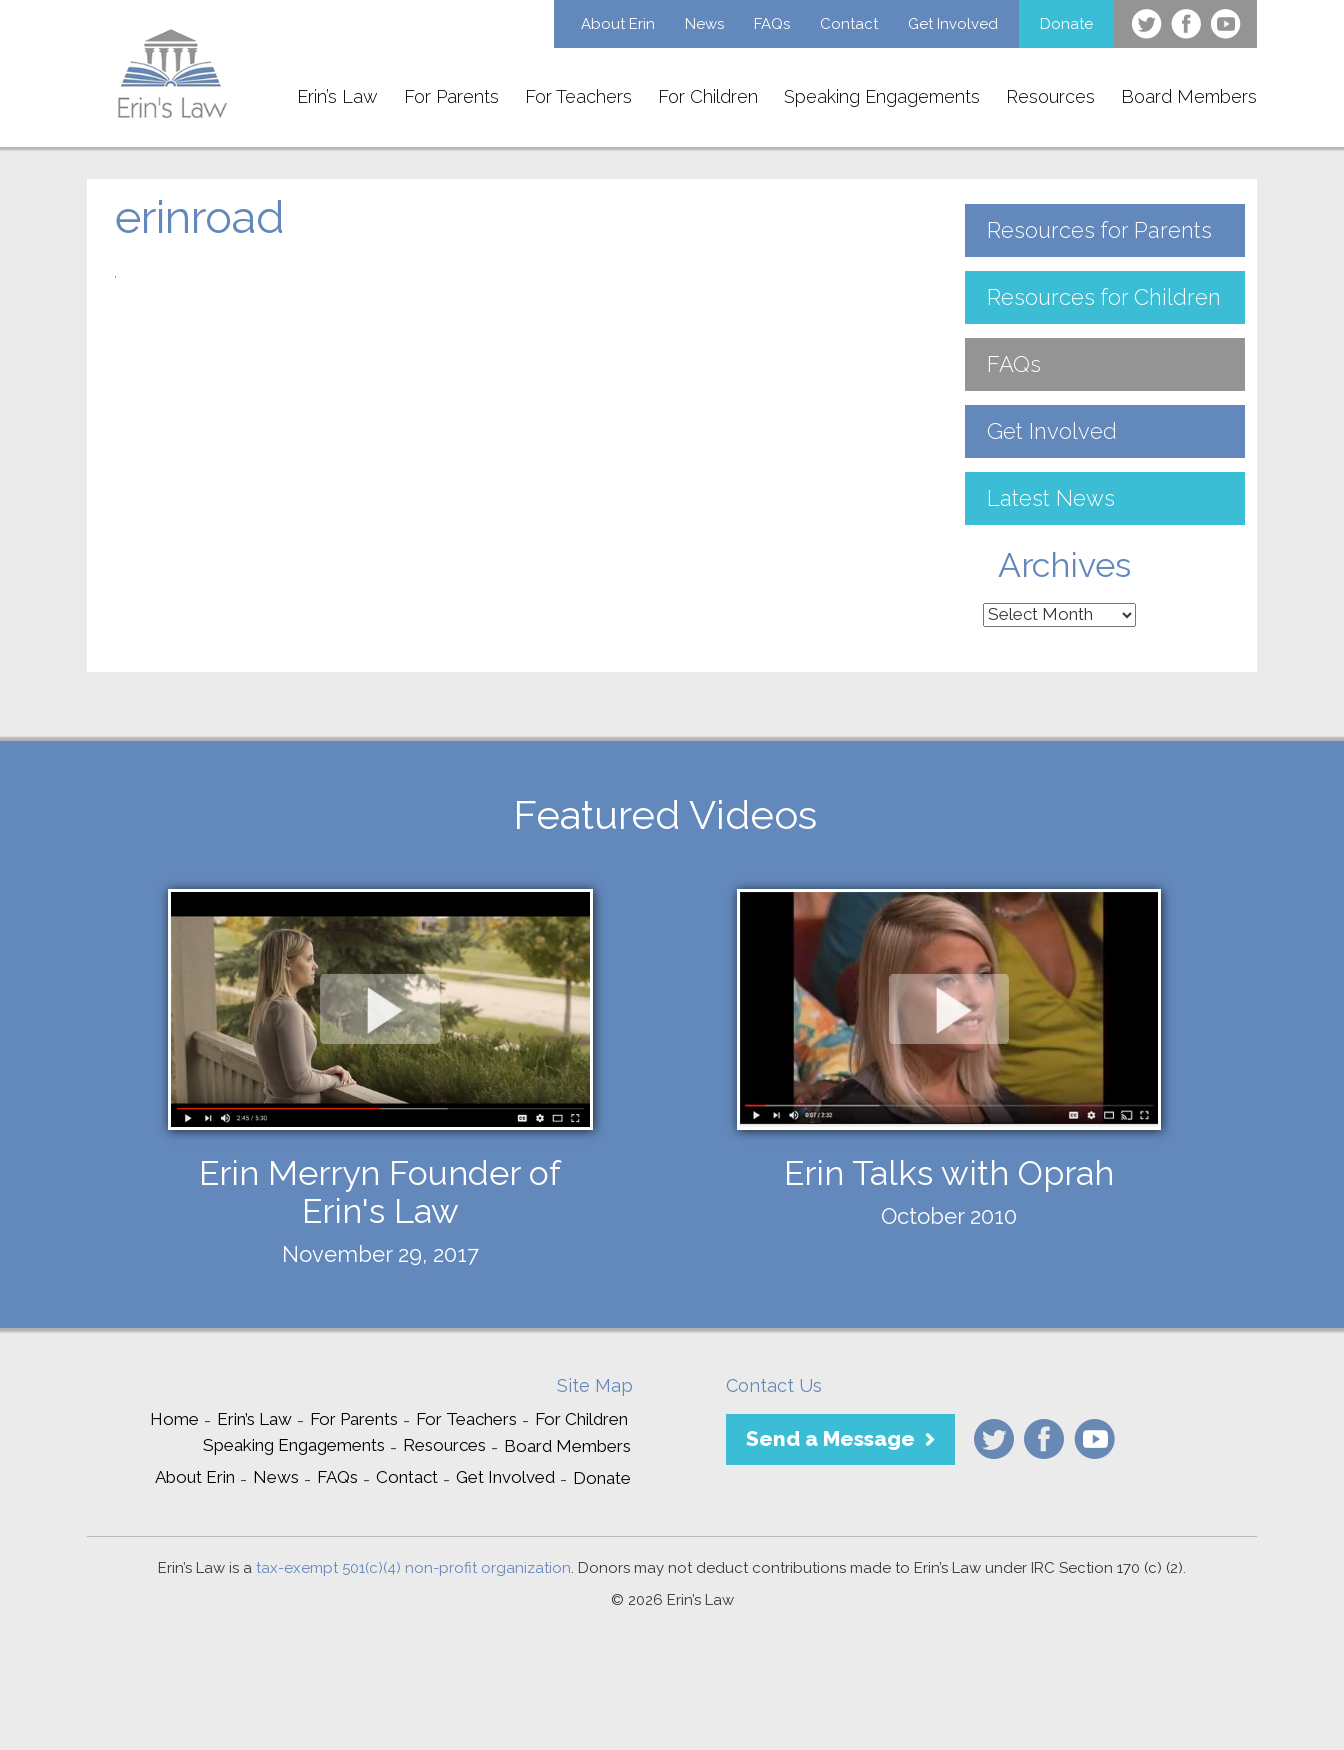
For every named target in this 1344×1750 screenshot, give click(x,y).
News (704, 24)
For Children (708, 96)
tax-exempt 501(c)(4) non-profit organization (413, 1568)
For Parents (451, 96)
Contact (849, 24)
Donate (1066, 24)
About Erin (618, 24)
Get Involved (953, 24)
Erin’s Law (337, 96)
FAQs (772, 24)
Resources (1050, 96)
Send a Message (830, 1438)
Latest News (1051, 498)
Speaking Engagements (882, 96)
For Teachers (578, 96)
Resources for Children (1104, 297)
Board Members (1189, 96)
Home (174, 1419)
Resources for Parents (1099, 230)
